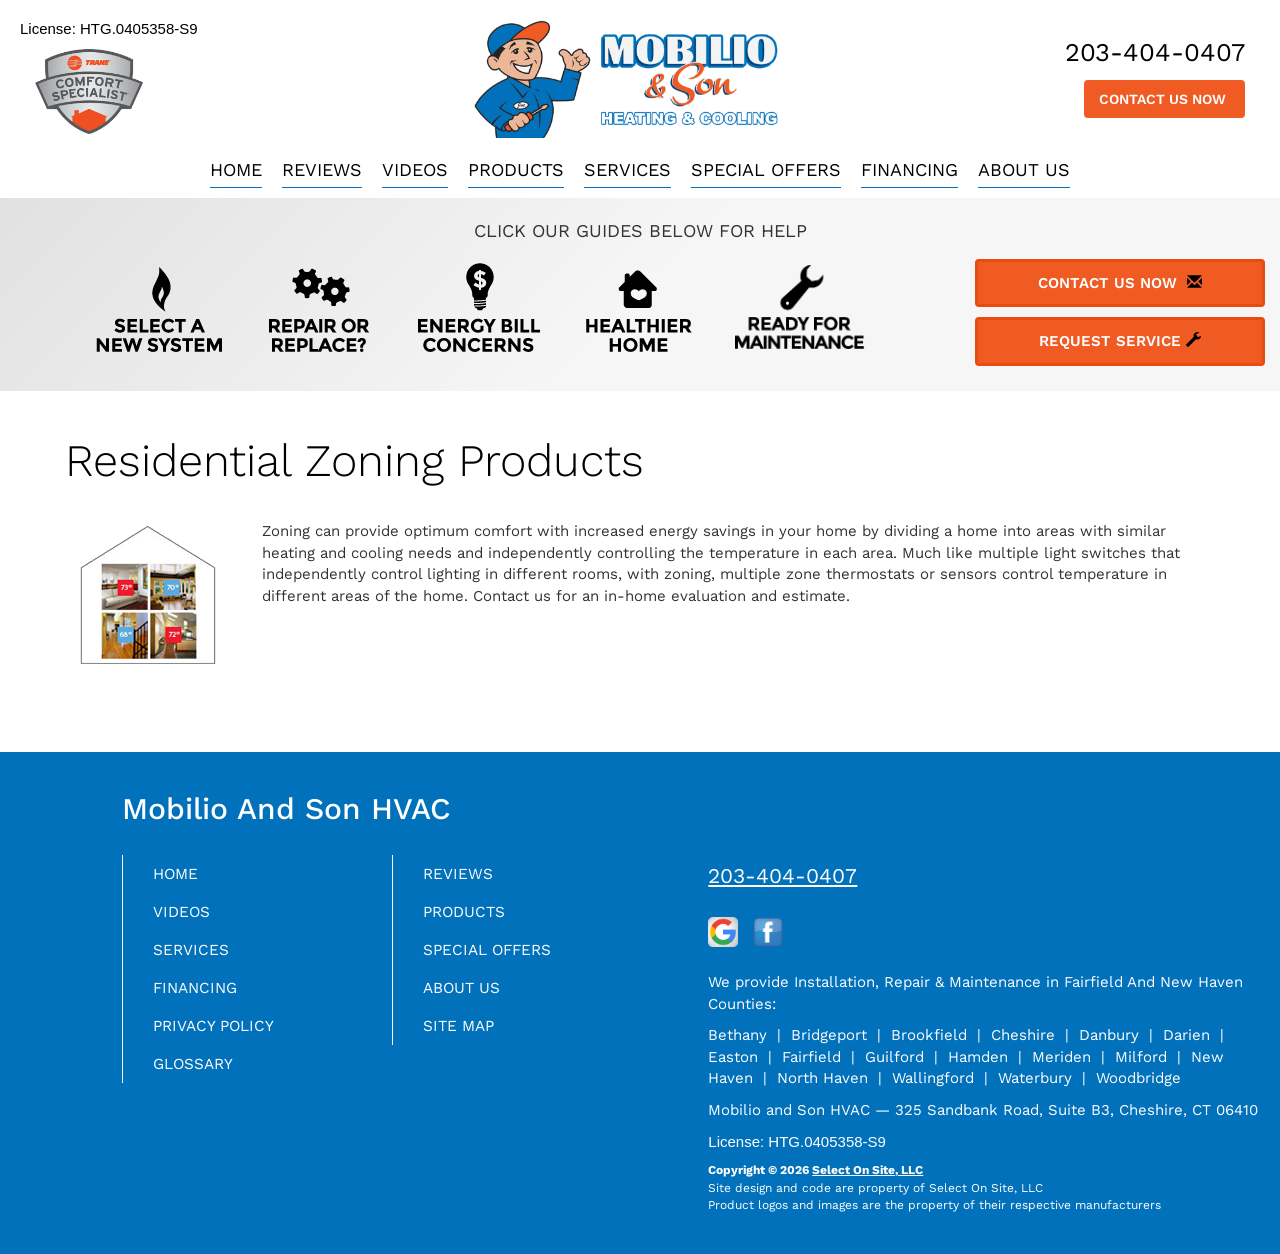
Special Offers (766, 169)
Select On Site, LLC (867, 1170)
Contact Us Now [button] (1164, 99)
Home (236, 169)
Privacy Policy (223, 1039)
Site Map (464, 1039)
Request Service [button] (1120, 341)
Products (516, 169)
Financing (909, 169)
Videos (415, 169)
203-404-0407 (782, 875)
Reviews (322, 169)
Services (627, 169)
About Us (1024, 169)
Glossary (200, 1080)
